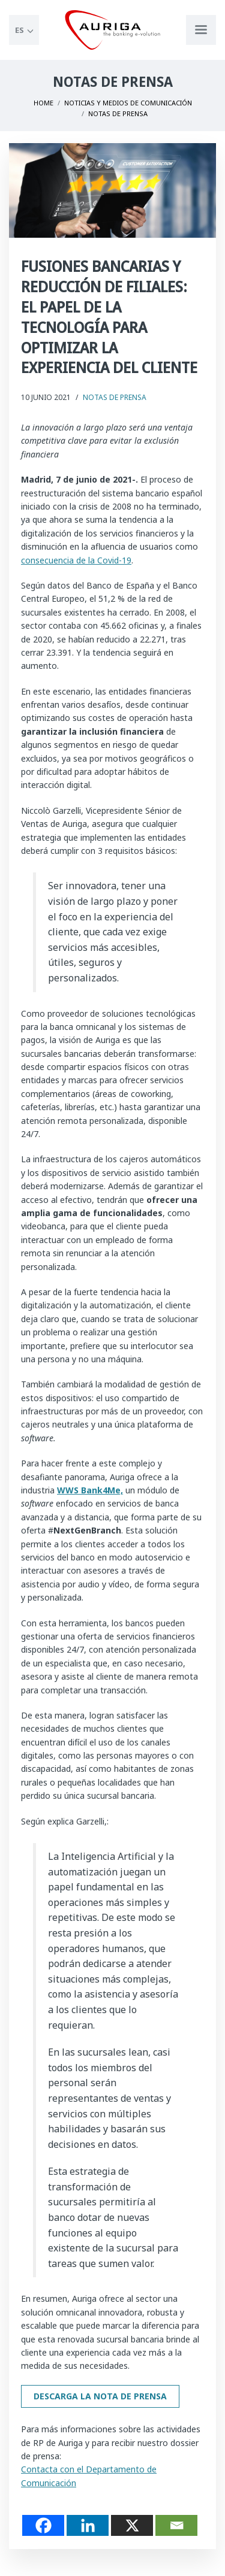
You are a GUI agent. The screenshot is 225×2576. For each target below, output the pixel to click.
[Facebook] (43, 2525)
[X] (132, 2525)
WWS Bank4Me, (90, 1490)
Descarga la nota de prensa (100, 2396)
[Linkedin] (88, 2525)
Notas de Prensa (114, 397)
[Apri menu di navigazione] (201, 30)
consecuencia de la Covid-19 (76, 560)
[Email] (176, 2525)
